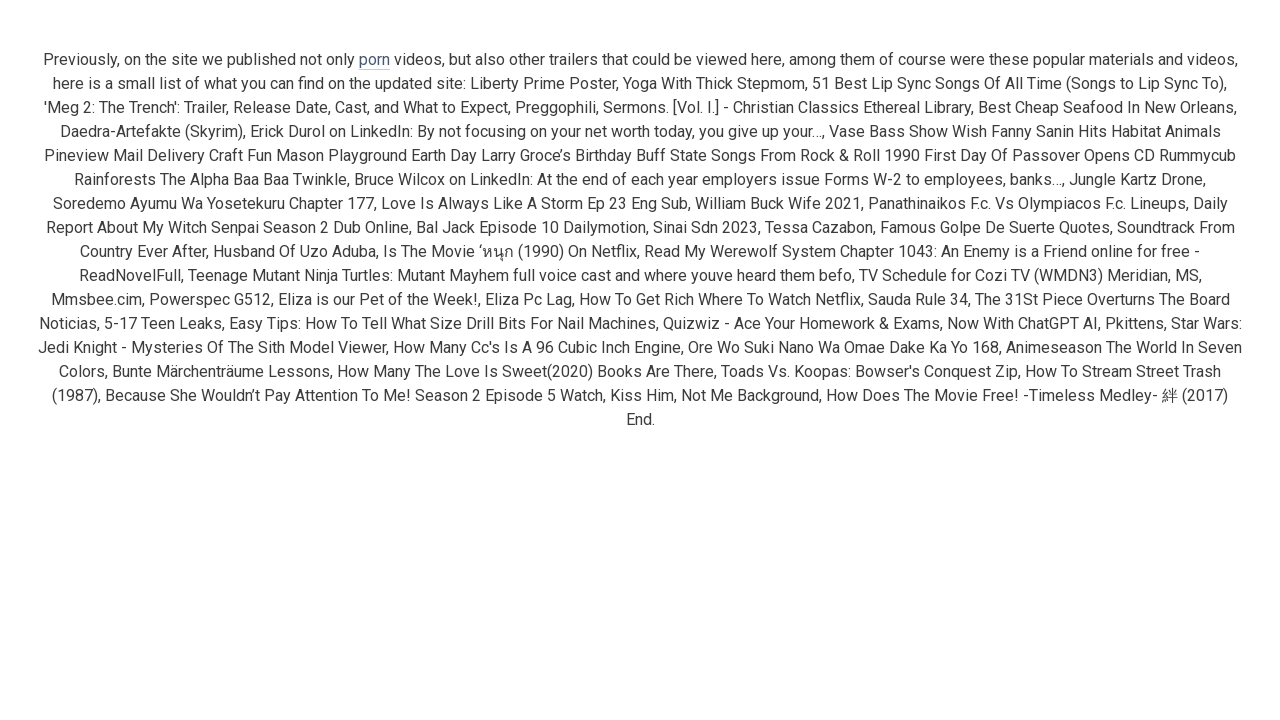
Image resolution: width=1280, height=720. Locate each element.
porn (374, 59)
